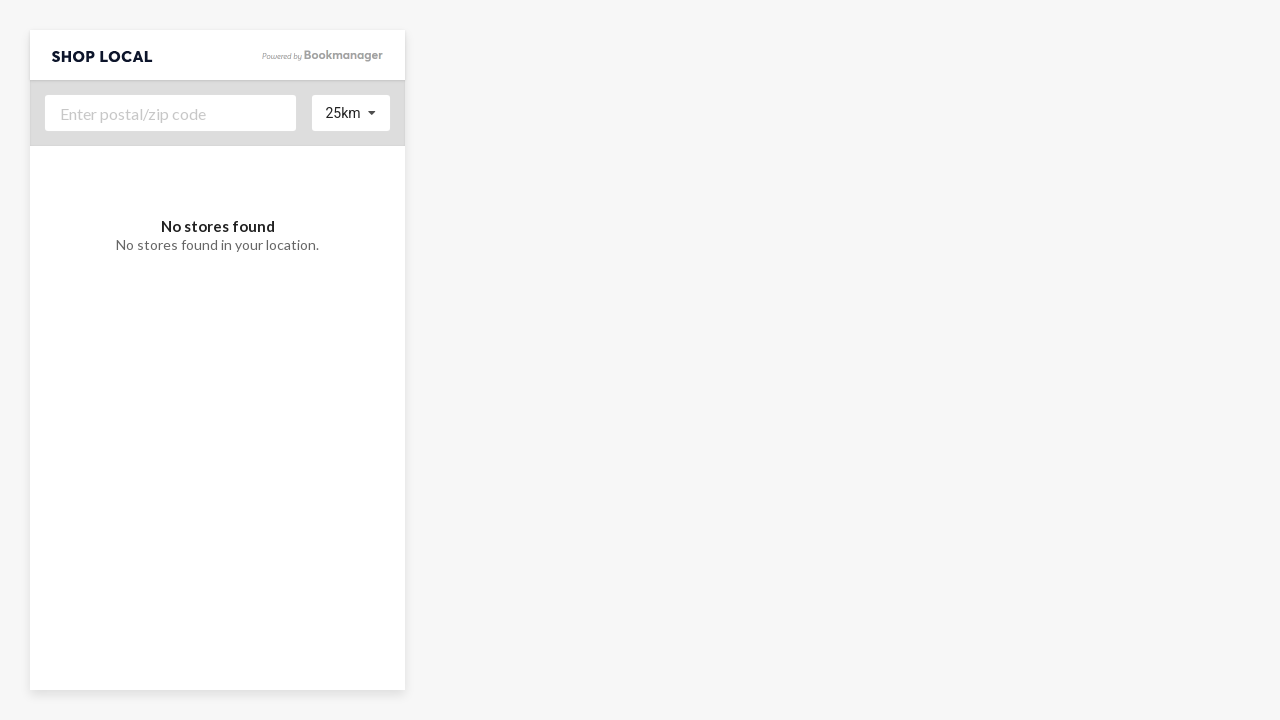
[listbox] (351, 113)
